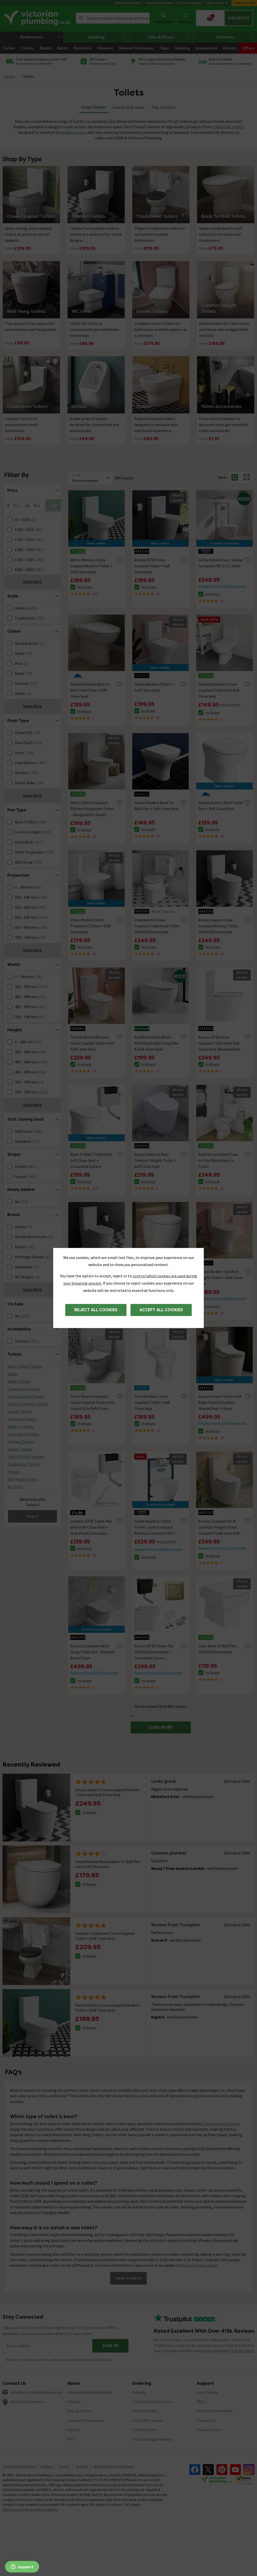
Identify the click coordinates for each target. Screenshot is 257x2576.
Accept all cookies (161, 1309)
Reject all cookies (95, 1309)
